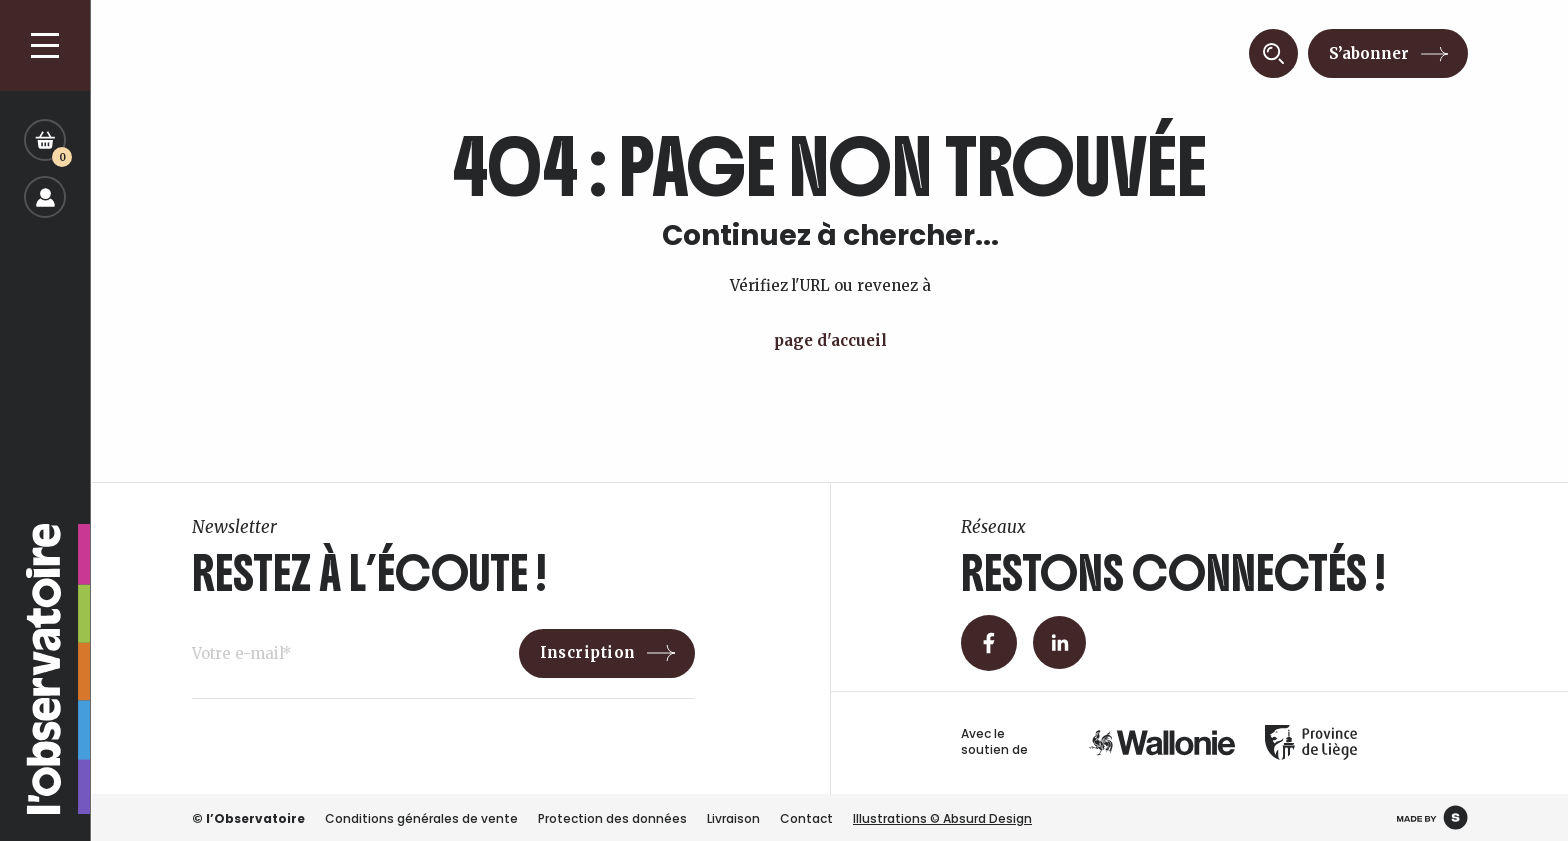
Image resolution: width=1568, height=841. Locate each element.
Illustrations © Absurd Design (942, 818)
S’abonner (1369, 53)
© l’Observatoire (248, 818)
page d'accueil (830, 340)
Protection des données (612, 818)
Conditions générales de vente (421, 818)
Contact (806, 818)
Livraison (733, 818)
